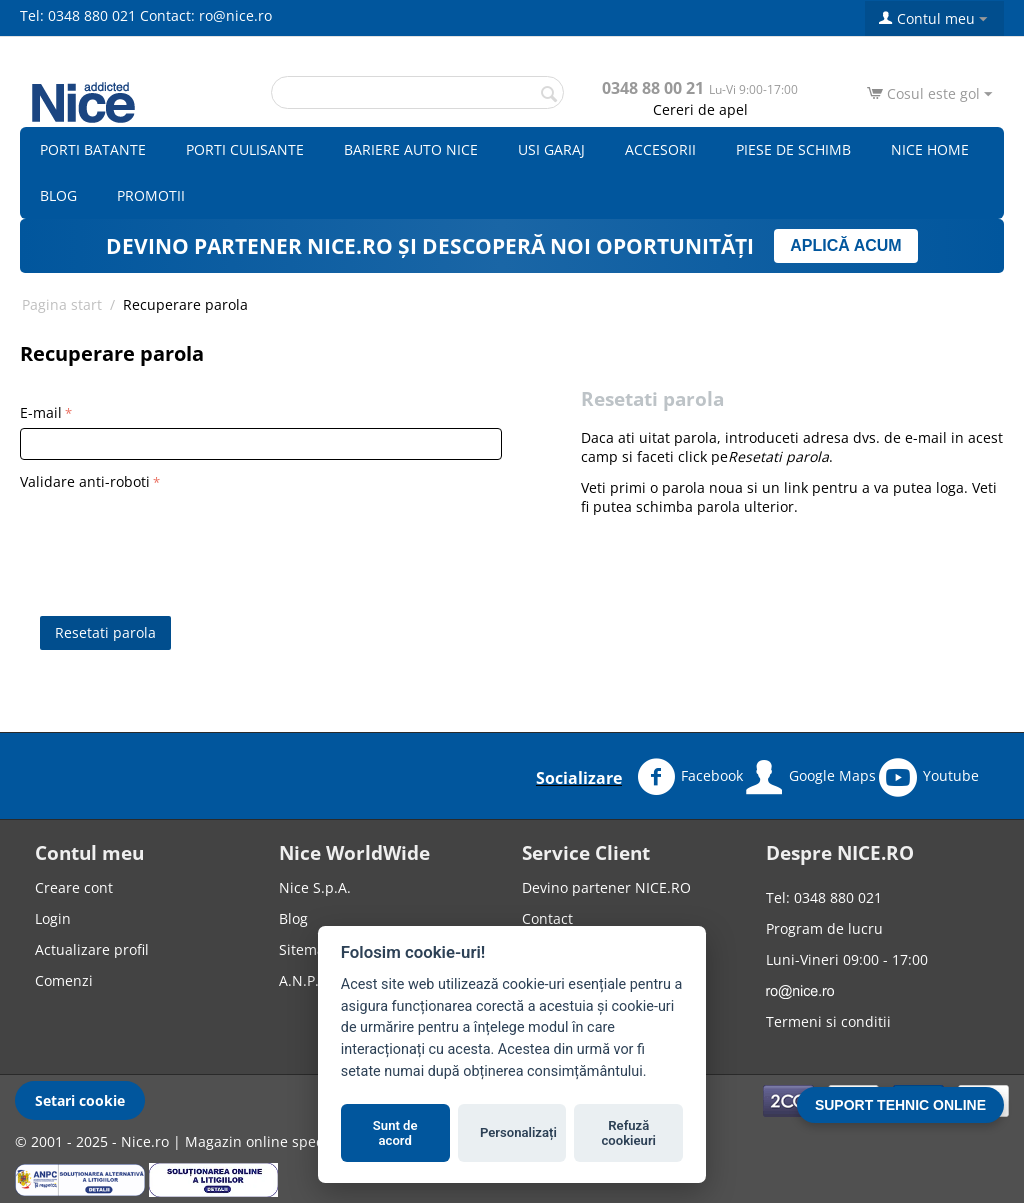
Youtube (929, 777)
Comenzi (64, 980)
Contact (547, 918)
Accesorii (660, 149)
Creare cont (74, 887)
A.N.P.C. (305, 980)
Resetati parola (105, 632)
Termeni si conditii (828, 1021)
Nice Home (930, 149)
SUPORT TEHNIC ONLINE (900, 1105)
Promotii (151, 195)
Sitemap (306, 949)
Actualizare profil (92, 949)
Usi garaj (551, 149)
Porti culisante (245, 149)
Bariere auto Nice (411, 149)
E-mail (41, 412)
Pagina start (62, 304)
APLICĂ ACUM (845, 245)
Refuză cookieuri (629, 1133)
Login (53, 918)
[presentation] (172, 535)
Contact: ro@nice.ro (206, 15)
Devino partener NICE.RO (606, 887)
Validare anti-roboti (85, 481)
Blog (58, 195)
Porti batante (93, 149)
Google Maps (811, 777)
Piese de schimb (793, 149)
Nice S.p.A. (315, 887)
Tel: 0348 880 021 (78, 15)
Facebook (690, 777)
